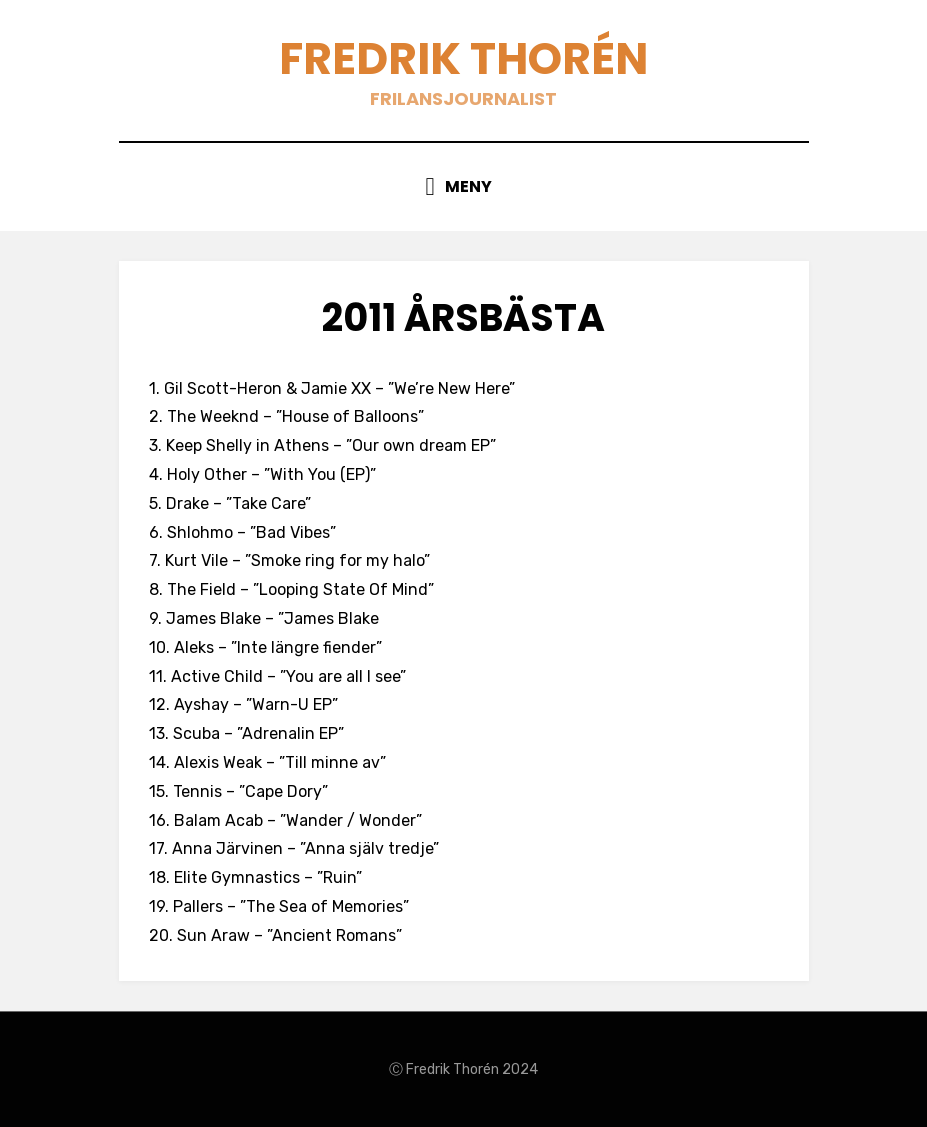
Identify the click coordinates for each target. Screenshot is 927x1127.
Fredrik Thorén (463, 58)
